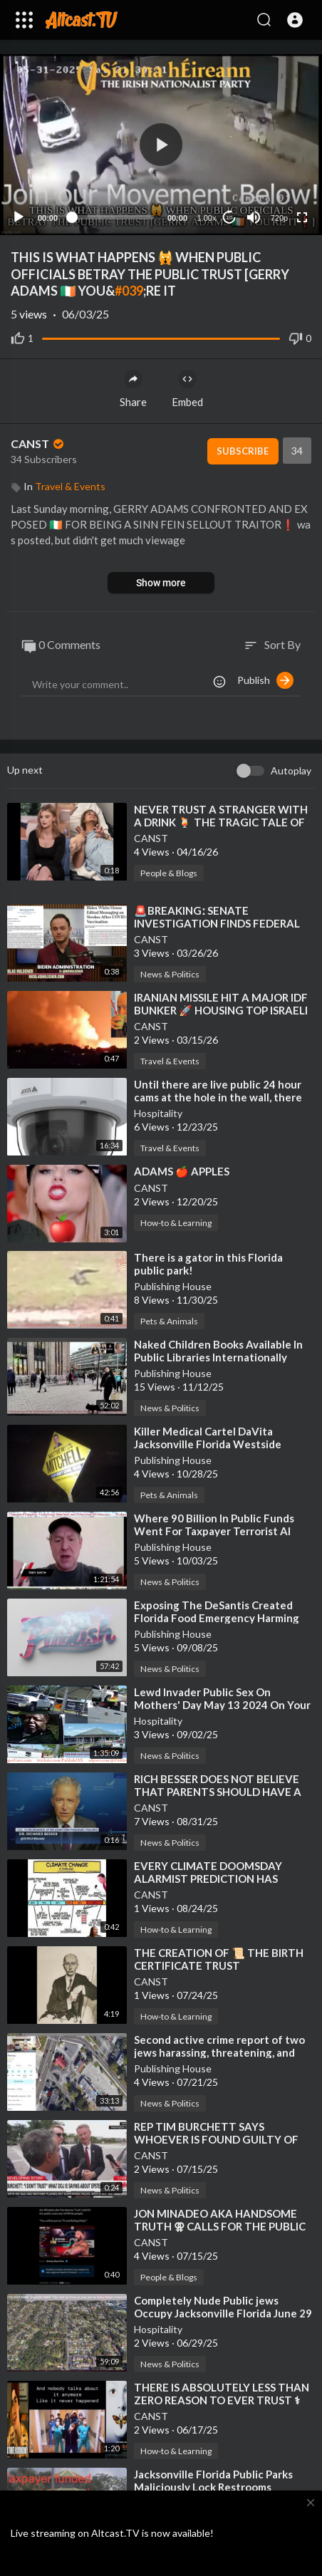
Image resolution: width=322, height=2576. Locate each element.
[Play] (18, 217)
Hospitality (158, 1113)
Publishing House (173, 1286)
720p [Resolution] (279, 218)
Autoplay (291, 770)
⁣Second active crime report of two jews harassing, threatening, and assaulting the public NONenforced (222, 2052)
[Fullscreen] (302, 217)
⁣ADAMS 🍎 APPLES (181, 1171)
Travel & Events (70, 486)
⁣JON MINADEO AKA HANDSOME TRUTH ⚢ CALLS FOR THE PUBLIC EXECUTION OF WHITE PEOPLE (220, 2226)
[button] (295, 20)
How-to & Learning (176, 1222)
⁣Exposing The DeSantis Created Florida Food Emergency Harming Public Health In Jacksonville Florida (222, 1618)
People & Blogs (168, 873)
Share (133, 389)
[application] (161, 144)
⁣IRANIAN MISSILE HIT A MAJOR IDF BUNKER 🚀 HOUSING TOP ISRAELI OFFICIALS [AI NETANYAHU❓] (221, 1010)
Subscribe (243, 451)
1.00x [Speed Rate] (207, 218)
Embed (187, 389)
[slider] (112, 217)
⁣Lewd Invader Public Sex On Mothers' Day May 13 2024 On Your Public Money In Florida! (222, 1705)
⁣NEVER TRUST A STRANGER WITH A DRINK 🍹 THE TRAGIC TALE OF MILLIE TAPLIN (221, 822)
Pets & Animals (169, 1321)
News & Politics (169, 974)
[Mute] (253, 217)
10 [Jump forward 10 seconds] (230, 217)
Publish (265, 680)
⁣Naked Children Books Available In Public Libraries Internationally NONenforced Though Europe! (218, 1357)
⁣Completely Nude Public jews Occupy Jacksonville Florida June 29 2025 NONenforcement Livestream (223, 2313)
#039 (129, 290)
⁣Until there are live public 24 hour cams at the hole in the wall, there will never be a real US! (218, 1097)
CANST (38, 443)
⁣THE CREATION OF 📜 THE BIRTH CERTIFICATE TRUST (218, 1959)
